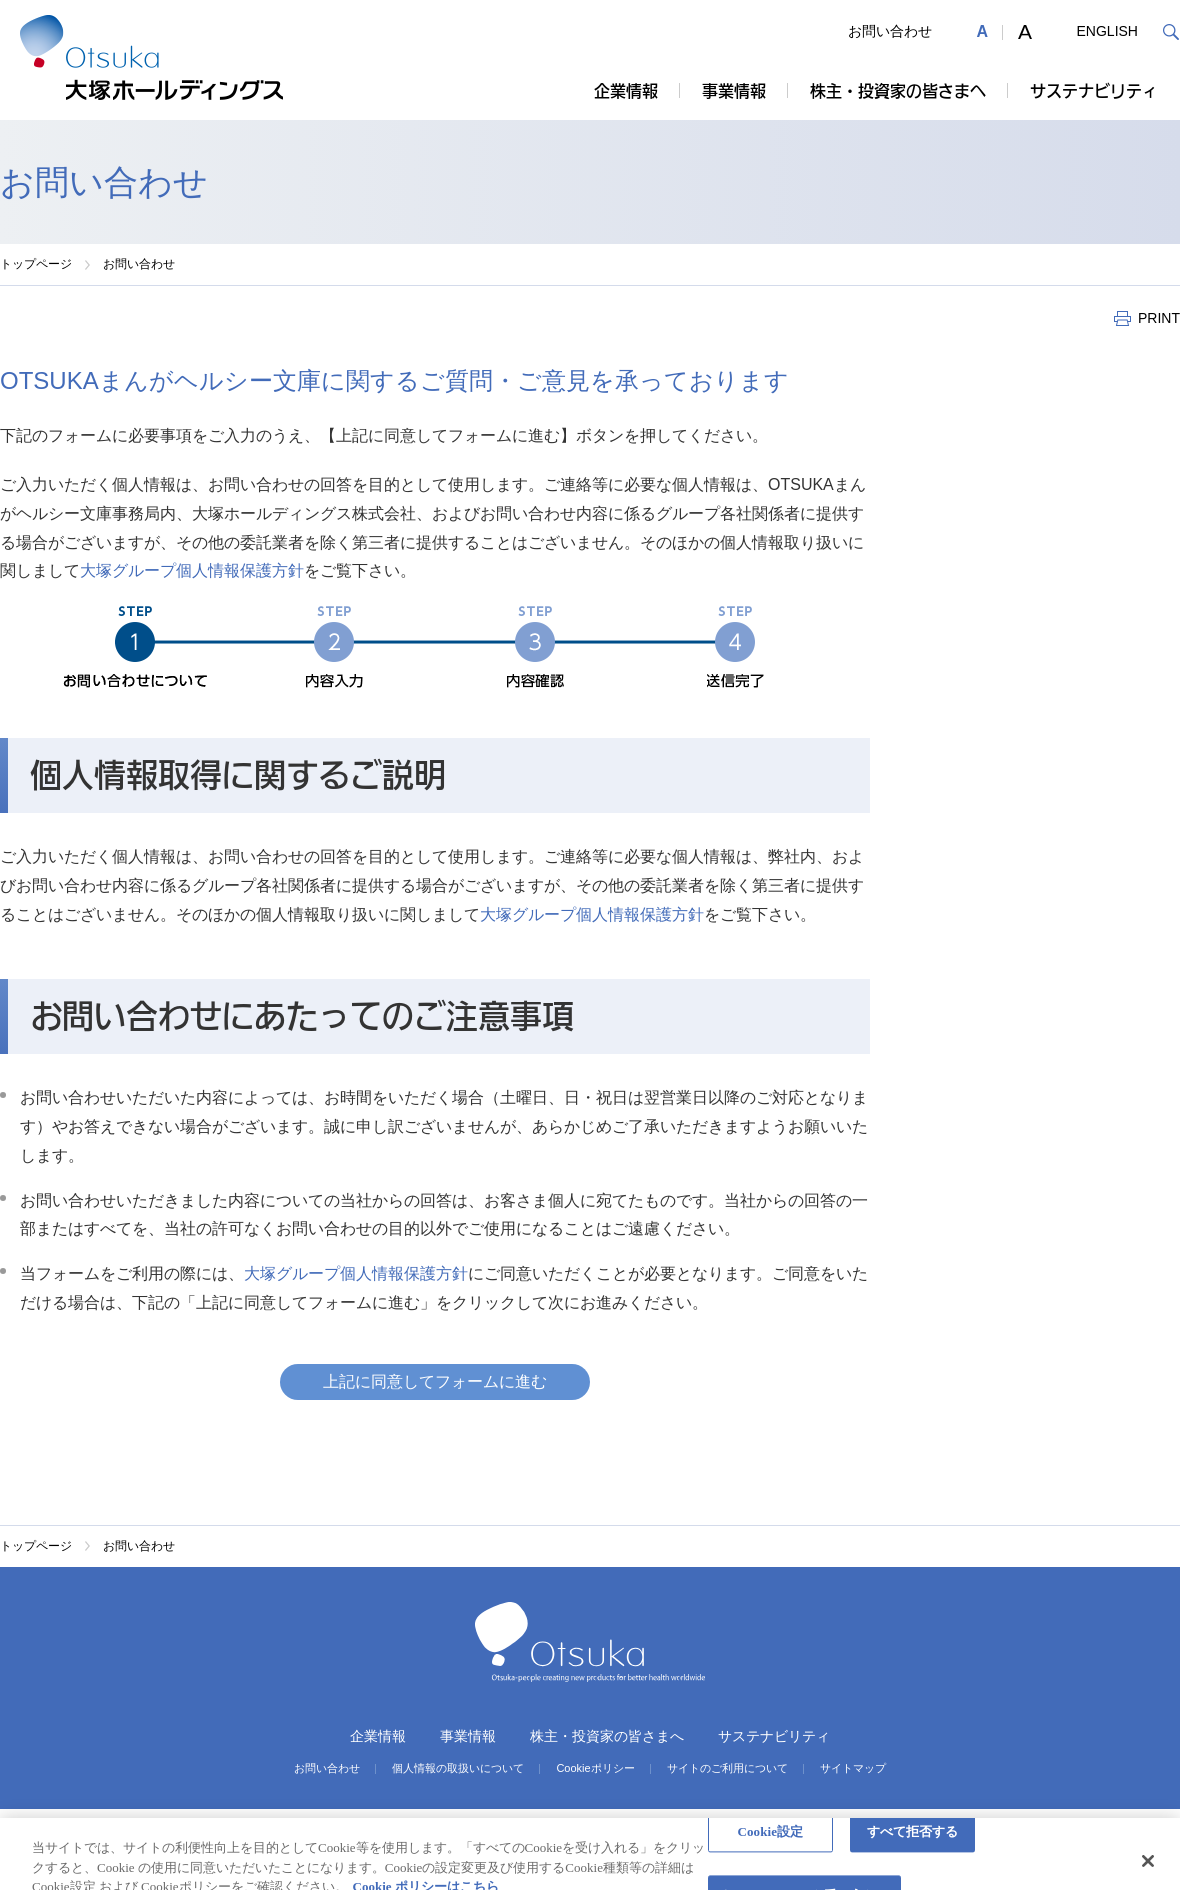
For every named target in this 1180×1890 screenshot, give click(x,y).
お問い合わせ (890, 31)
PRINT (1159, 318)
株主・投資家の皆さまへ (898, 91)
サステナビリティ (1094, 91)
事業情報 (734, 91)
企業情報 (626, 91)
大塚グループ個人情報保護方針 (192, 570)
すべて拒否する (913, 1842)
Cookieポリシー (595, 1768)
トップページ (36, 264)
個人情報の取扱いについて (458, 1768)
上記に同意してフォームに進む (435, 1381)
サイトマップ (853, 1768)
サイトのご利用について (727, 1768)
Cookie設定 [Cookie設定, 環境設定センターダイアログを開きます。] (770, 1842)
